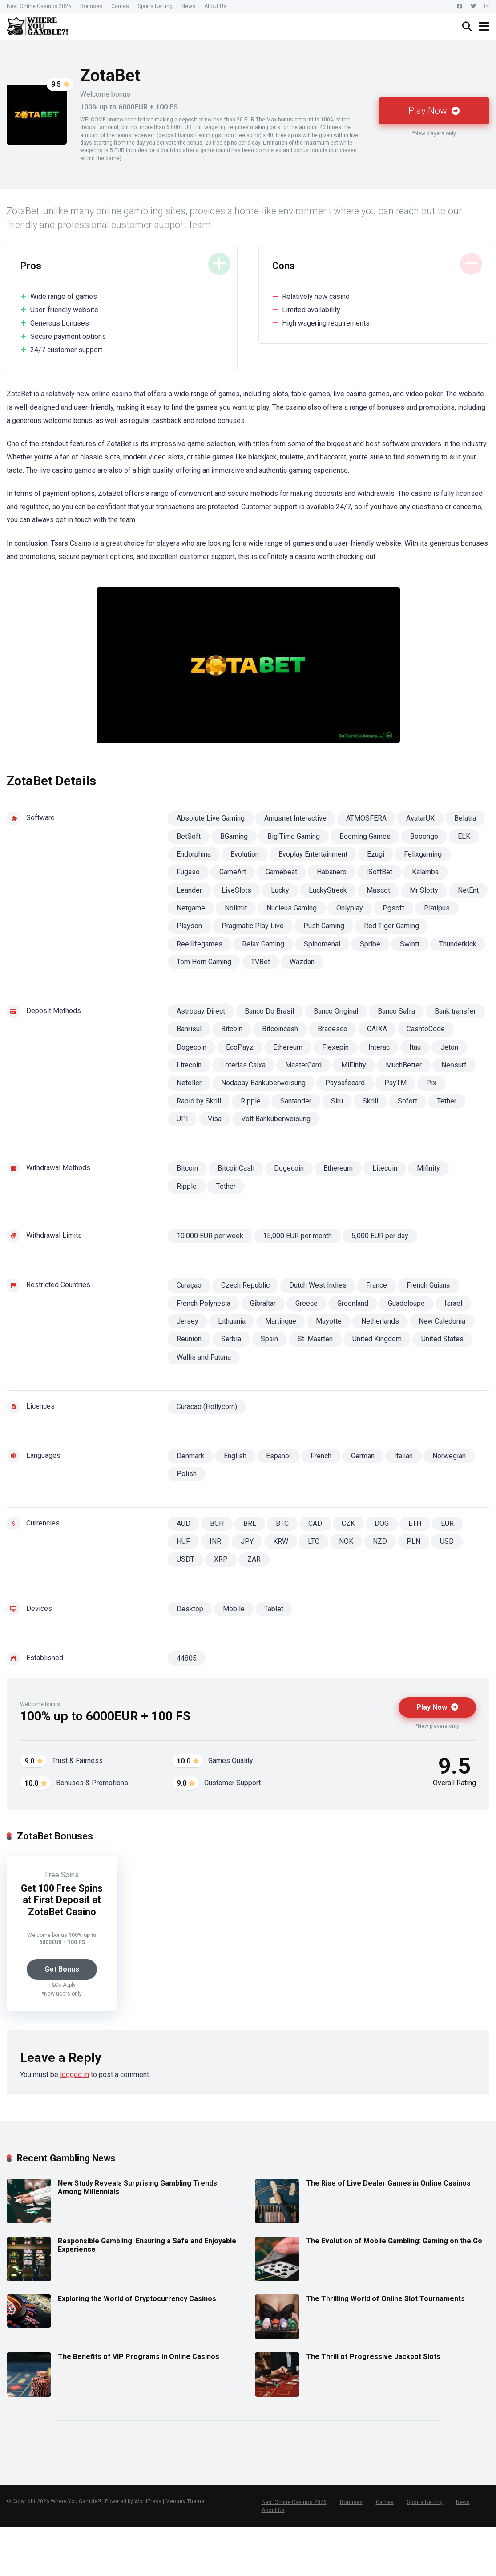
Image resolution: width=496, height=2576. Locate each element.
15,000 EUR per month (297, 1236)
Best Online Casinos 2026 (39, 6)
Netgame (191, 908)
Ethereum (287, 1047)
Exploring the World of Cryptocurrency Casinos (137, 2298)
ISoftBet (379, 872)
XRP (221, 1559)
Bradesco (332, 1029)
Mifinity (428, 1168)
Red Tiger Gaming (391, 926)
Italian (403, 1456)
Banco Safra (396, 1011)
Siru (337, 1101)
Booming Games (365, 836)
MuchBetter (404, 1065)
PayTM (395, 1083)
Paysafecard (345, 1083)
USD (447, 1541)
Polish (187, 1473)
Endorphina (194, 854)
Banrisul (189, 1029)
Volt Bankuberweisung (276, 1119)
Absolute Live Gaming (211, 818)
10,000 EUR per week (210, 1236)
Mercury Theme (184, 2502)
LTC (313, 1541)
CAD (315, 1523)
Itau (415, 1047)
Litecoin (189, 1065)
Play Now (434, 110)
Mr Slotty (424, 890)
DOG (382, 1523)
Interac (379, 1047)
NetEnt (468, 890)
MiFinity (353, 1065)
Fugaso (188, 872)
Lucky (280, 890)
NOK (346, 1541)
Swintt (409, 944)
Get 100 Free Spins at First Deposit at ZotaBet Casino (62, 1900)
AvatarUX (420, 818)
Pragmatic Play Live (253, 926)
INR (215, 1541)
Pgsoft (393, 908)
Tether (446, 1101)
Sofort (407, 1101)
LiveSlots (236, 890)
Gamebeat (281, 872)
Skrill (370, 1101)
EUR (447, 1523)
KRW (280, 1541)
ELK (464, 836)
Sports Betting (155, 6)
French (321, 1456)
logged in (74, 2074)
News (188, 6)
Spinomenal (322, 944)
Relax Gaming (263, 944)
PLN (413, 1541)
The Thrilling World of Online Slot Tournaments (385, 2298)
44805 (187, 1658)
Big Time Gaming (293, 836)
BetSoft (189, 836)
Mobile (234, 1609)
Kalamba (425, 872)
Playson (189, 926)
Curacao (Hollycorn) (207, 1406)
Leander (189, 890)
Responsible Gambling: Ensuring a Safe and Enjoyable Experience (147, 2245)
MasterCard (303, 1065)
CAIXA (377, 1029)
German (363, 1456)
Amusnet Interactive (295, 818)
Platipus (437, 908)
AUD (183, 1523)
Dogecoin (191, 1047)
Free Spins (62, 1875)
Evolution (244, 854)
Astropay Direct (201, 1011)
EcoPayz (240, 1047)
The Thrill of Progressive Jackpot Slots (373, 2356)
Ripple (251, 1101)
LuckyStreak (328, 890)
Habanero (332, 872)
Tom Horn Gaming (204, 962)
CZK (348, 1523)
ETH (414, 1523)
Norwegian (449, 1456)
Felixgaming (423, 854)
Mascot (378, 890)
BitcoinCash (236, 1168)
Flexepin (335, 1047)
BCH (217, 1523)
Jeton (449, 1047)
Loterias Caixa (243, 1065)
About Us (215, 6)
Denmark (190, 1456)
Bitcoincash (280, 1029)
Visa (215, 1119)
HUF (183, 1541)
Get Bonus (61, 1969)
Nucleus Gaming (291, 908)
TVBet (260, 962)
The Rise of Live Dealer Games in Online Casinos (388, 2183)
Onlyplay (349, 908)
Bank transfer (455, 1011)
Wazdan (302, 962)
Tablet (273, 1609)
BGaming (234, 836)
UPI (182, 1119)
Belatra (465, 818)
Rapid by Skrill (199, 1101)
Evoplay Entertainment (312, 854)
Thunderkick (457, 944)
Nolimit (236, 908)
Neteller (189, 1083)
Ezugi (375, 854)
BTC (282, 1523)
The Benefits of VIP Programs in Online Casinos (138, 2356)
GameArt (232, 872)
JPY (247, 1541)
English (235, 1456)
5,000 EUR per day (379, 1236)
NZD (380, 1541)
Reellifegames (199, 944)
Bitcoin (231, 1029)
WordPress (147, 2502)
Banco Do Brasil (269, 1011)
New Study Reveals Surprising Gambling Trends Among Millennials (137, 2187)
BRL (249, 1523)
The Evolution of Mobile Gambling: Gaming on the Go (394, 2241)
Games (120, 6)
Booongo (424, 836)
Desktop (190, 1609)
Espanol (278, 1456)
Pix (431, 1083)
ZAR (254, 1559)
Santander (295, 1101)
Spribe (370, 944)
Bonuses (91, 6)
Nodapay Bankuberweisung (263, 1083)
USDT (185, 1559)
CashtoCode (426, 1029)
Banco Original (336, 1011)
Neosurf (454, 1065)
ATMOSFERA (366, 818)
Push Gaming (323, 926)
